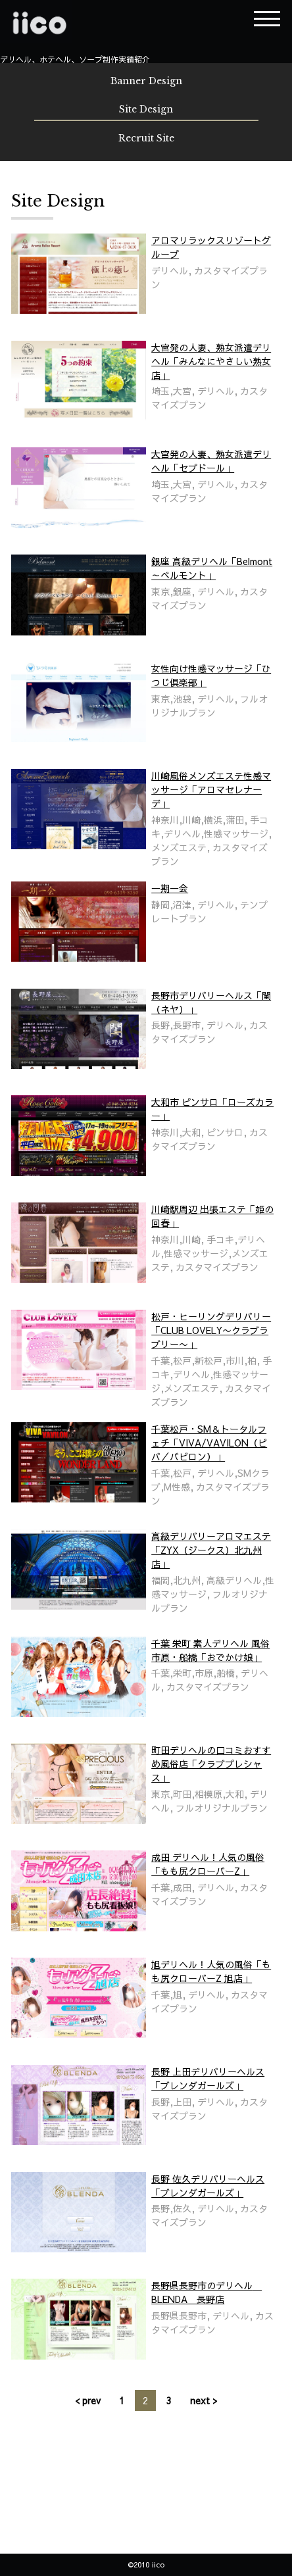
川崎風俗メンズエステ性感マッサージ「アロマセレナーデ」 (211, 789)
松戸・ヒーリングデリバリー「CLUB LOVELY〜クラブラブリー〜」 (211, 1330)
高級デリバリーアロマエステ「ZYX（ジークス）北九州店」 (211, 1549)
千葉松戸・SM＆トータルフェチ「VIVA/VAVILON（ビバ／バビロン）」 (209, 1442)
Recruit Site (146, 138)
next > (204, 2400)
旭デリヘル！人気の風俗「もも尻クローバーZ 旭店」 (211, 1971)
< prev (88, 2400)
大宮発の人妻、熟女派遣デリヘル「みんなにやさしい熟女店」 (211, 361)
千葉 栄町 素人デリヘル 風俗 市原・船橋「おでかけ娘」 (210, 1650)
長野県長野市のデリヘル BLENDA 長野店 (206, 2292)
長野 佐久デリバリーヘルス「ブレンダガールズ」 (207, 2185)
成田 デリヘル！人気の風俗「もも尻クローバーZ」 (207, 1863)
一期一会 (169, 888)
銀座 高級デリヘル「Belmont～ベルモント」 (211, 568)
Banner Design (146, 81)
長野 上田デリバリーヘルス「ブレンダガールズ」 (207, 2078)
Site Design (146, 109)
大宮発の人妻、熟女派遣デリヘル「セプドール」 (211, 460)
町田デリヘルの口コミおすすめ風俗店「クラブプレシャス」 (211, 1763)
